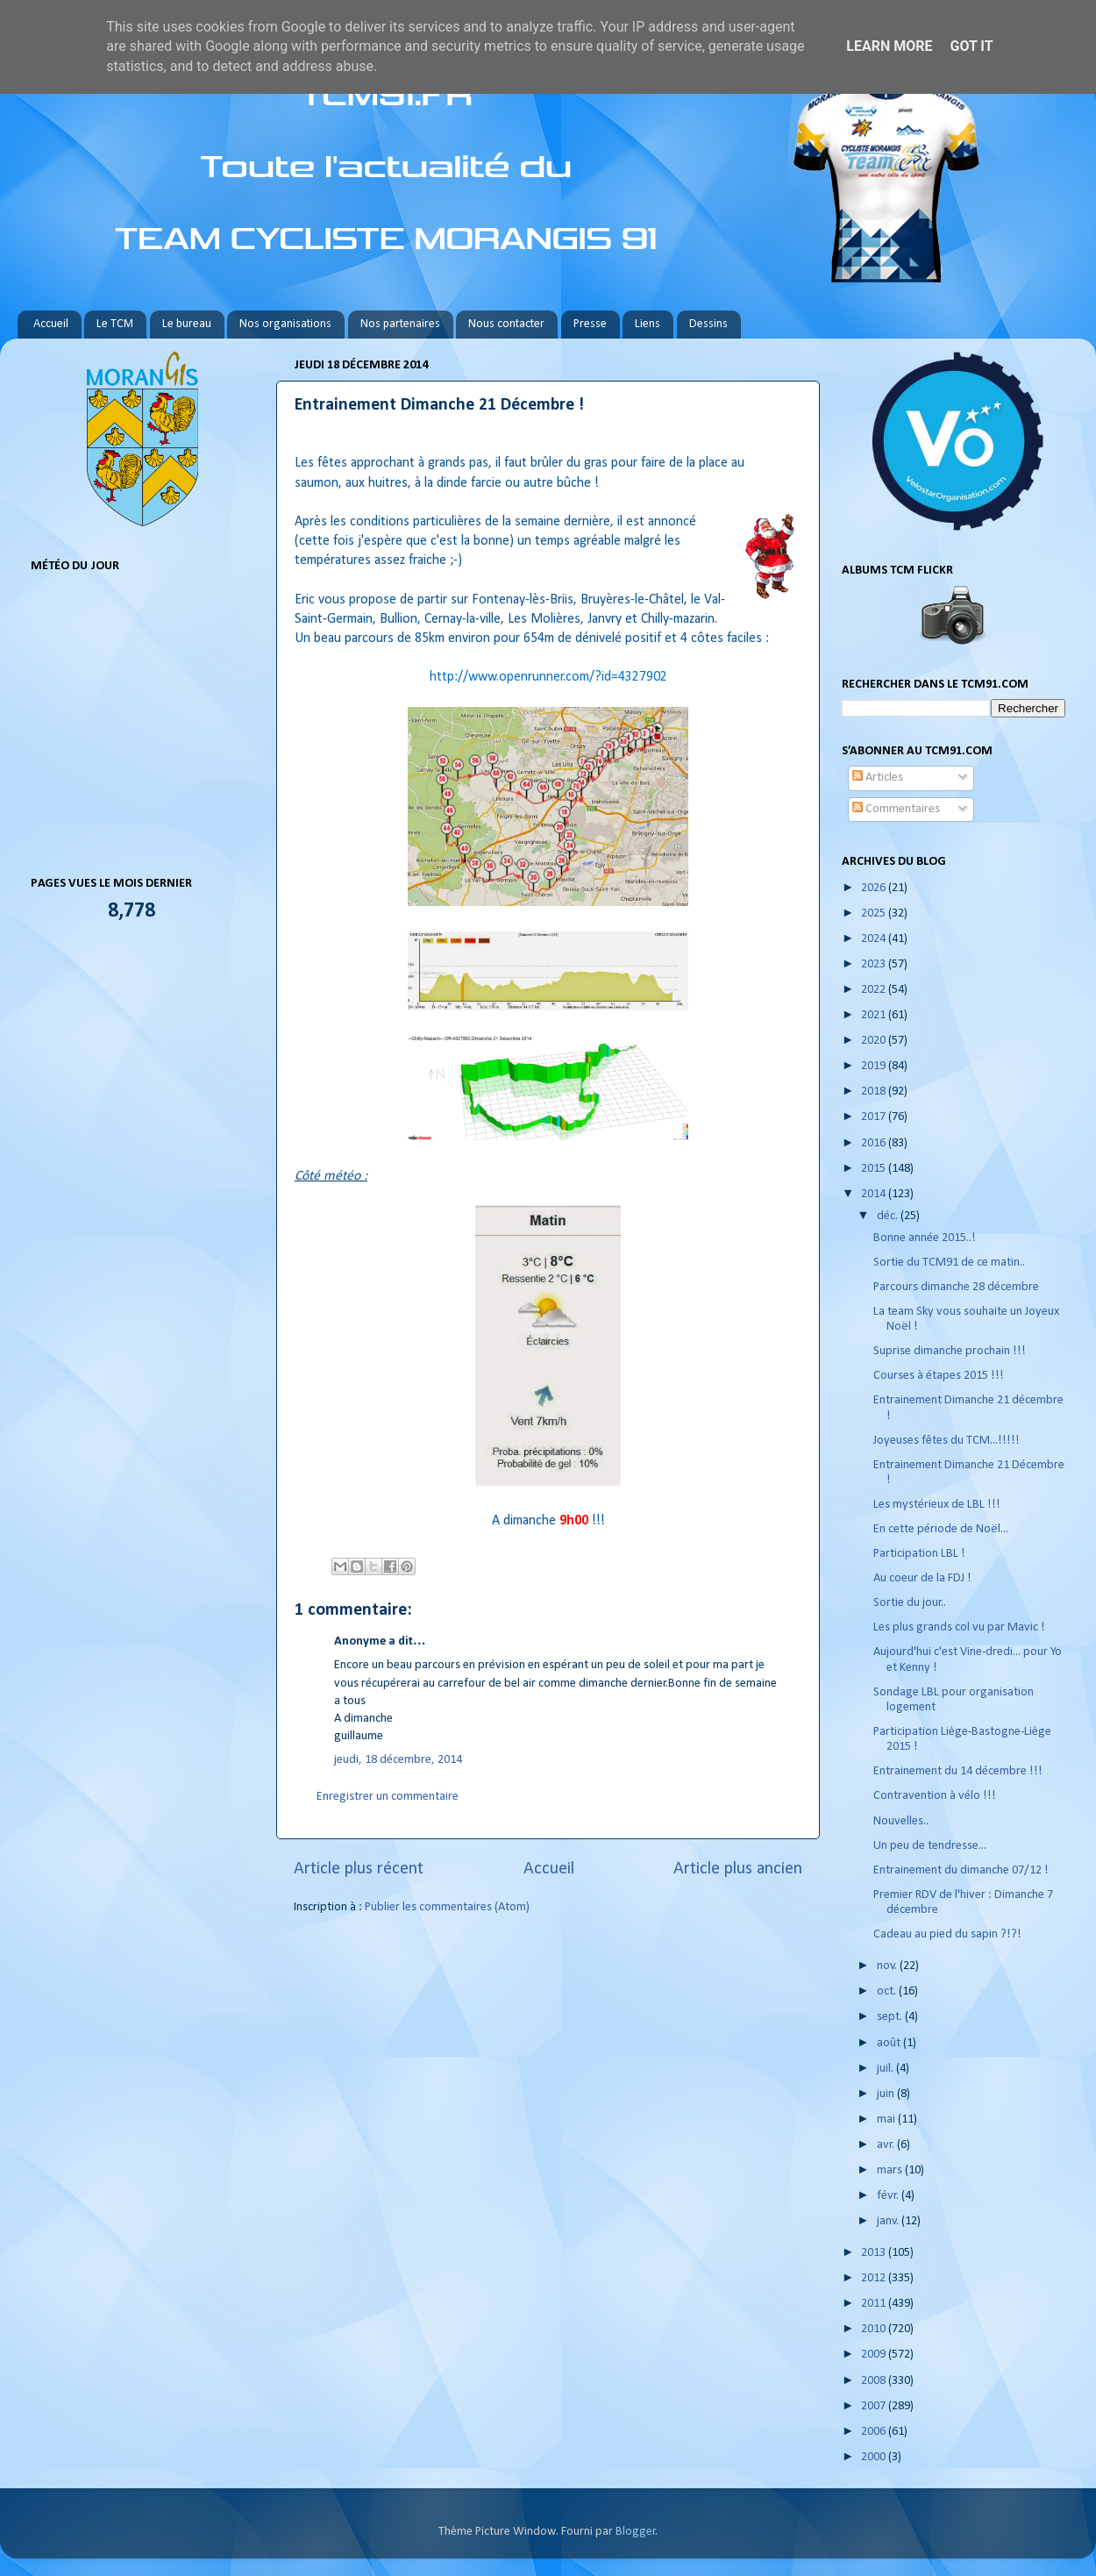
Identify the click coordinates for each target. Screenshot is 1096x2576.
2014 (874, 1194)
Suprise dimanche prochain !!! (949, 1351)
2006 (874, 2431)
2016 (874, 1143)
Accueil (50, 324)
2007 (874, 2406)
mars (891, 2170)
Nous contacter (506, 324)
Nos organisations (285, 324)
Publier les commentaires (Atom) (447, 1907)
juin (887, 2094)
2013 (874, 2252)
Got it (971, 46)
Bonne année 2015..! (924, 1238)
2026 (874, 888)
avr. (887, 2144)
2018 (874, 1091)
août (890, 2043)
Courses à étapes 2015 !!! (938, 1375)
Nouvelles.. (901, 1821)
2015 (874, 1168)
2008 (874, 2380)
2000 (874, 2457)
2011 (874, 2303)
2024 (874, 938)
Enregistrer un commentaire (388, 1796)
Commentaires (896, 809)
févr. (889, 2195)
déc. (888, 1216)
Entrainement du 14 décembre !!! (958, 1771)
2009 (874, 2354)
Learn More (889, 46)
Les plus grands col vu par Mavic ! (959, 1627)
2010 (874, 2329)
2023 (874, 964)
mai (887, 2119)
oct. (888, 1991)
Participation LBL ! (919, 1553)
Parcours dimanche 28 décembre (956, 1287)
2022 (874, 989)
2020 (874, 1040)
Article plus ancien (737, 1869)
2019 (874, 1066)
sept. (891, 2016)
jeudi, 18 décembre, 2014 (398, 1759)
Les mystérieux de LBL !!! (936, 1504)
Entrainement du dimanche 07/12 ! (961, 1870)
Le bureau (186, 324)
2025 (874, 913)
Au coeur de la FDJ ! (922, 1578)
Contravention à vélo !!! (934, 1795)
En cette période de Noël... (940, 1529)
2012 (874, 2278)
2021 (874, 1015)
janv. (889, 2221)
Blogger (636, 2531)
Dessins (708, 324)
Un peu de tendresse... (929, 1845)
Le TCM (114, 324)
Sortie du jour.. (909, 1602)
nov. (888, 1966)
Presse (590, 324)
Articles (877, 777)
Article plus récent (358, 1869)
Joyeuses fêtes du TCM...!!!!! (946, 1440)
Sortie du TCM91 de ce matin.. (949, 1262)
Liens (647, 324)
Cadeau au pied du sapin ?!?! (947, 1934)
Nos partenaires (400, 324)
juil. (886, 2068)
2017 (874, 1117)
